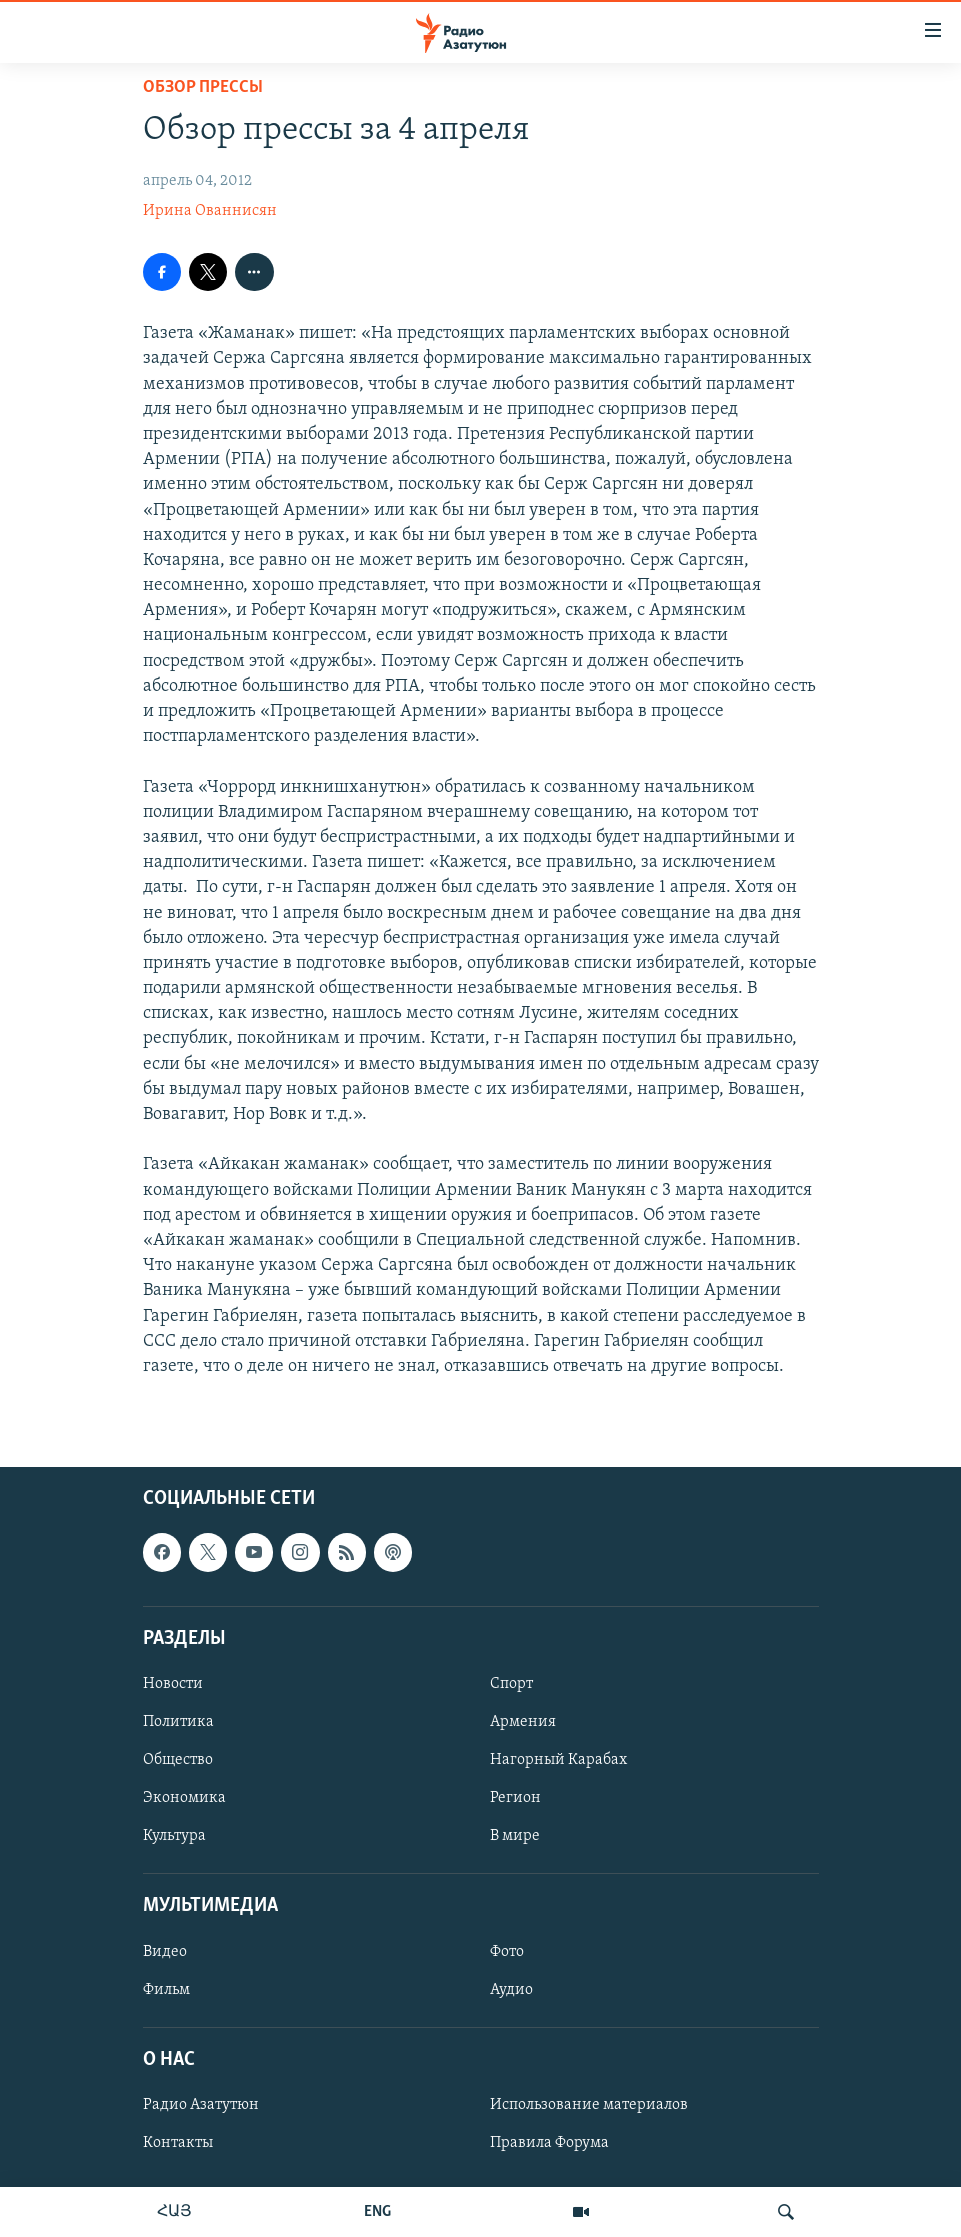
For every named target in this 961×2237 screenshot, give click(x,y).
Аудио (511, 1990)
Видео (165, 1952)
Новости (173, 1684)
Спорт (511, 1684)
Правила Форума (549, 2143)
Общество (178, 1760)
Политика (178, 1722)
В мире (515, 1836)
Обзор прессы (203, 87)
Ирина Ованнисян (210, 211)
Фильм (166, 1990)
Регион (515, 1798)
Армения (523, 1722)
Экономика (184, 1798)
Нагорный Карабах (558, 1760)
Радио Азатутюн (201, 2105)
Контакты (178, 2143)
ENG (377, 2212)
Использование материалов (589, 2105)
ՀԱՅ (174, 2212)
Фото (507, 1952)
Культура (174, 1836)
